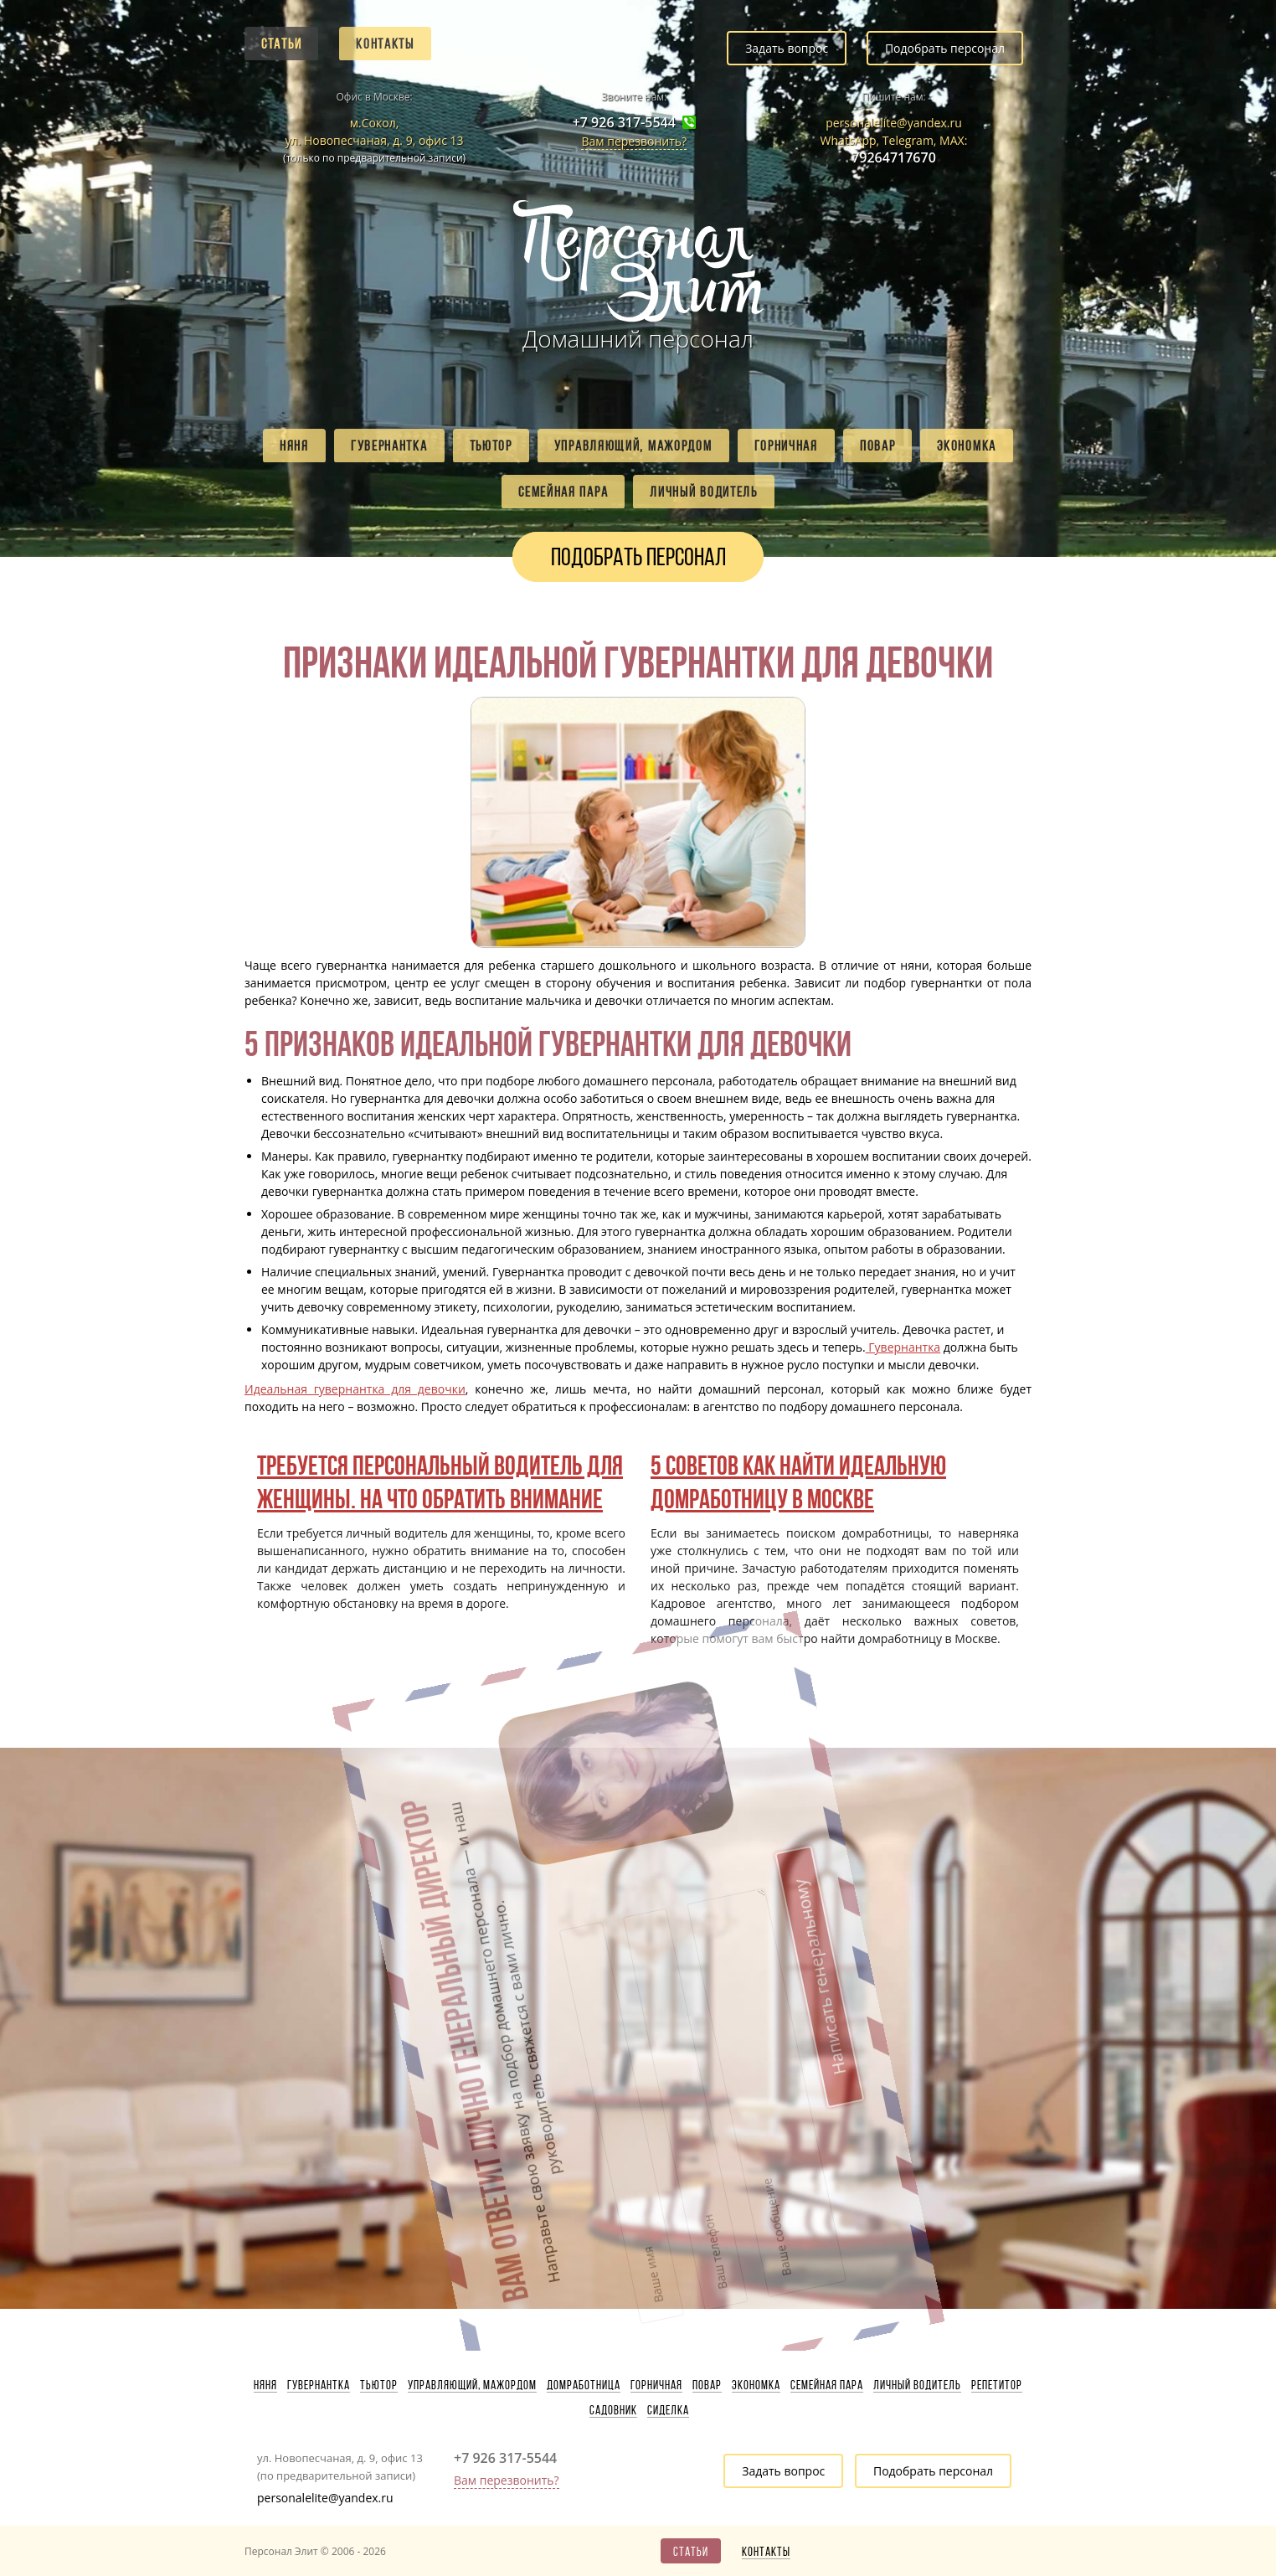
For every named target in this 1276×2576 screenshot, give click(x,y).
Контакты (385, 43)
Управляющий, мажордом (633, 445)
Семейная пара (563, 491)
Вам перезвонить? (634, 141)
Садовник (613, 2410)
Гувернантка (389, 445)
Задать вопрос (786, 48)
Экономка (966, 445)
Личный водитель (704, 491)
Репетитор (996, 2385)
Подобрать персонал (945, 48)
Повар (878, 445)
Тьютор (491, 445)
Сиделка (668, 2410)
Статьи (281, 43)
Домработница (583, 2385)
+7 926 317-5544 (624, 122)
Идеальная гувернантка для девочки (355, 1389)
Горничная (786, 445)
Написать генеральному (699, 1840)
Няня (294, 445)
